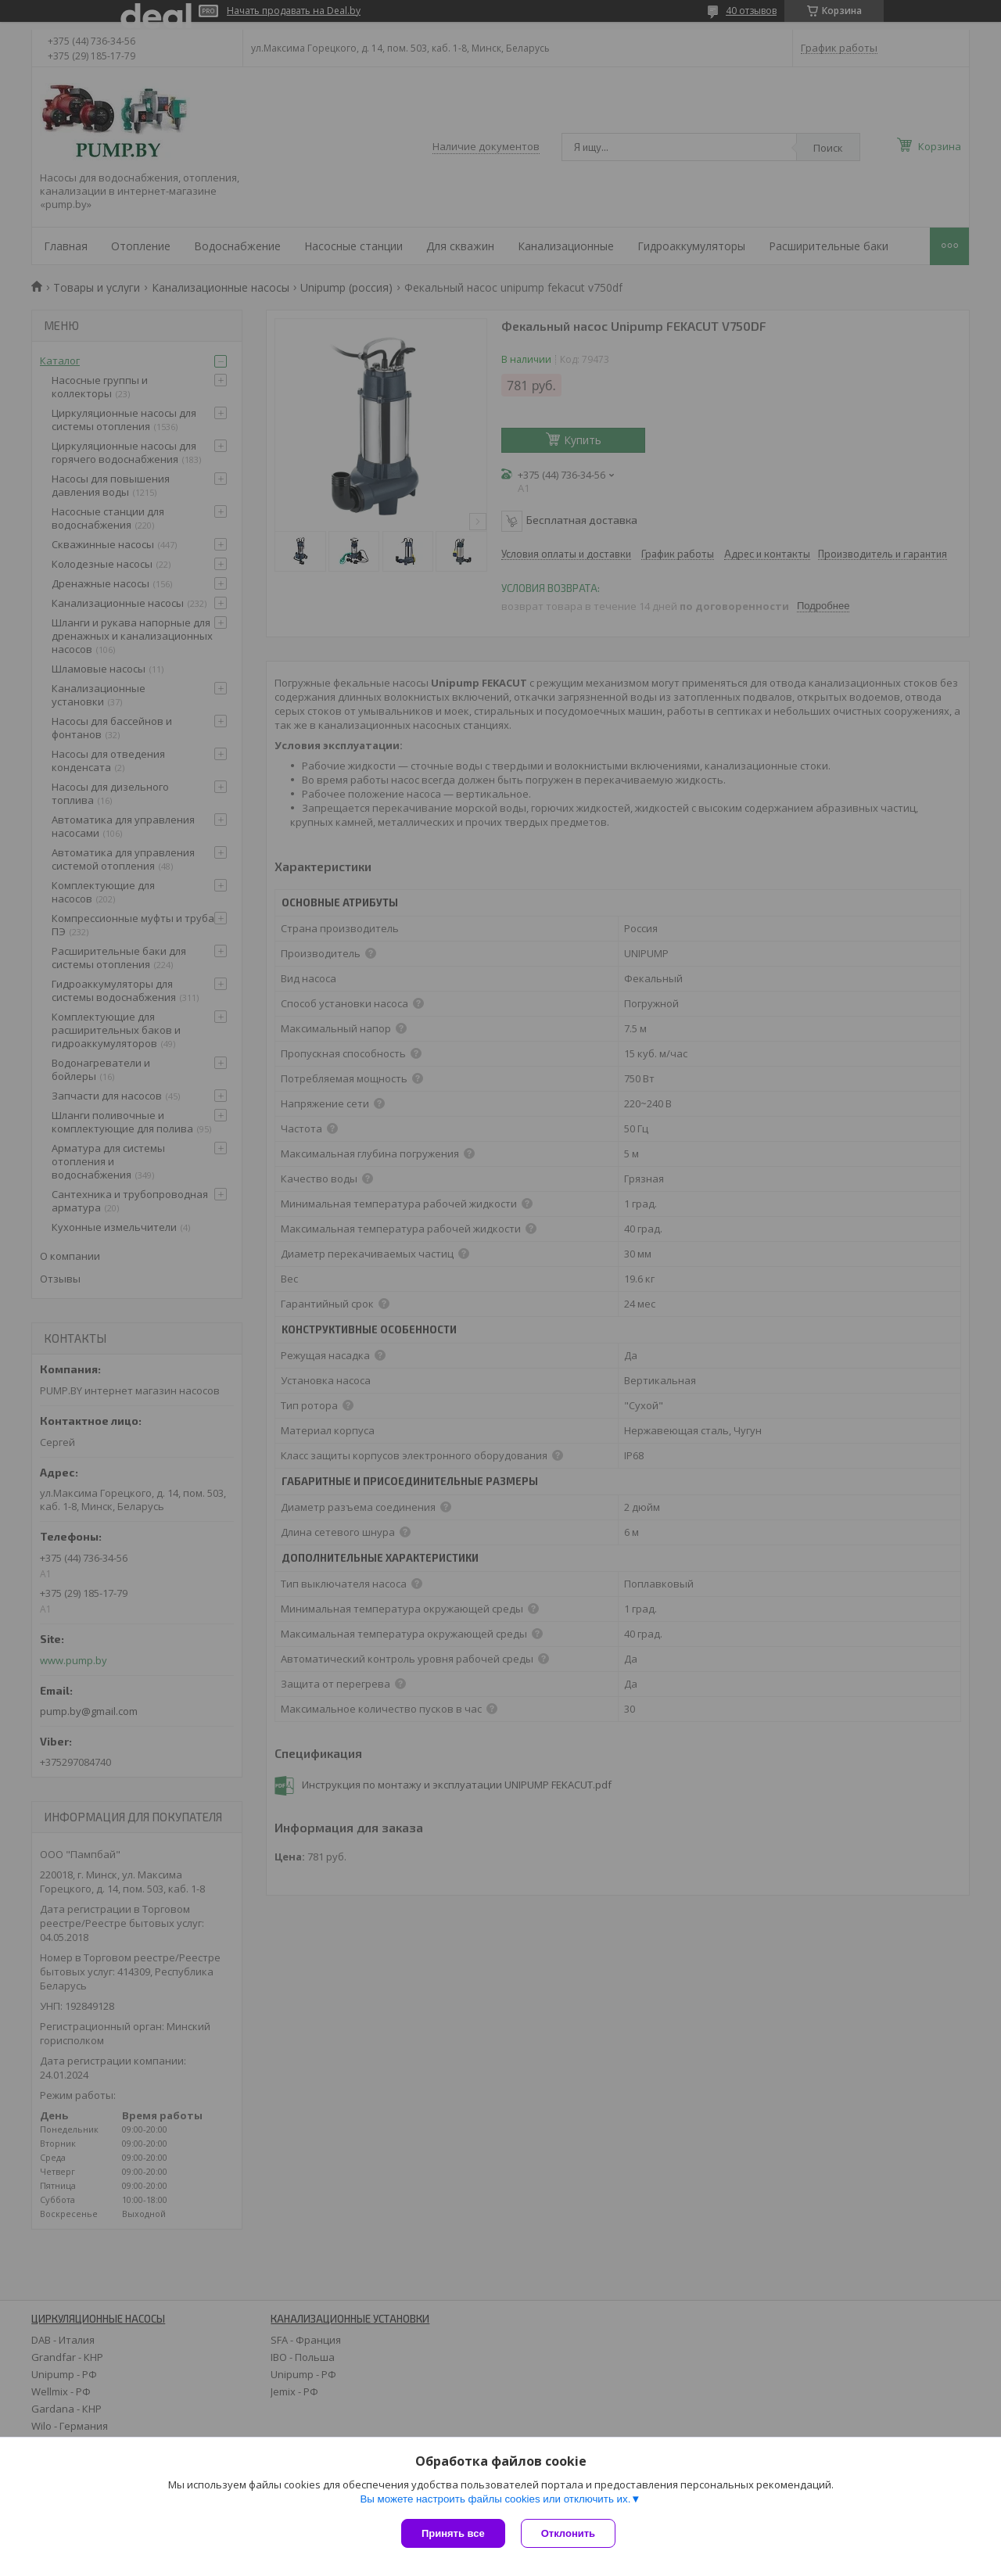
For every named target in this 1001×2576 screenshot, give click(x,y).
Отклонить (568, 2533)
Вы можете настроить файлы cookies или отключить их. (495, 2499)
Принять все (453, 2533)
